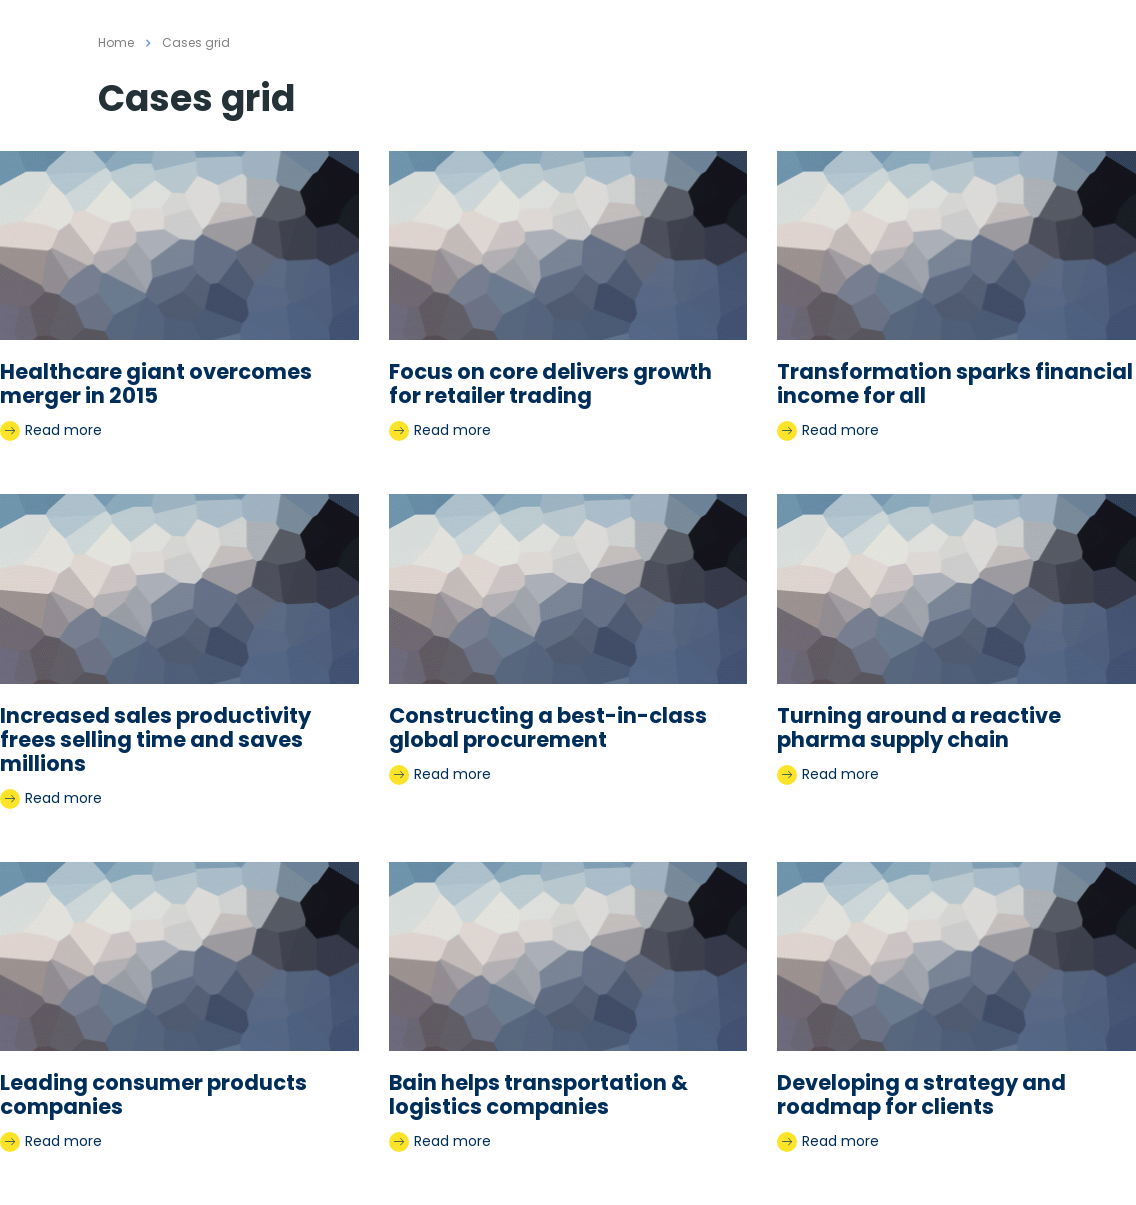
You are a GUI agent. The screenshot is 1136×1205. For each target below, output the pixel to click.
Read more (51, 430)
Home (116, 42)
